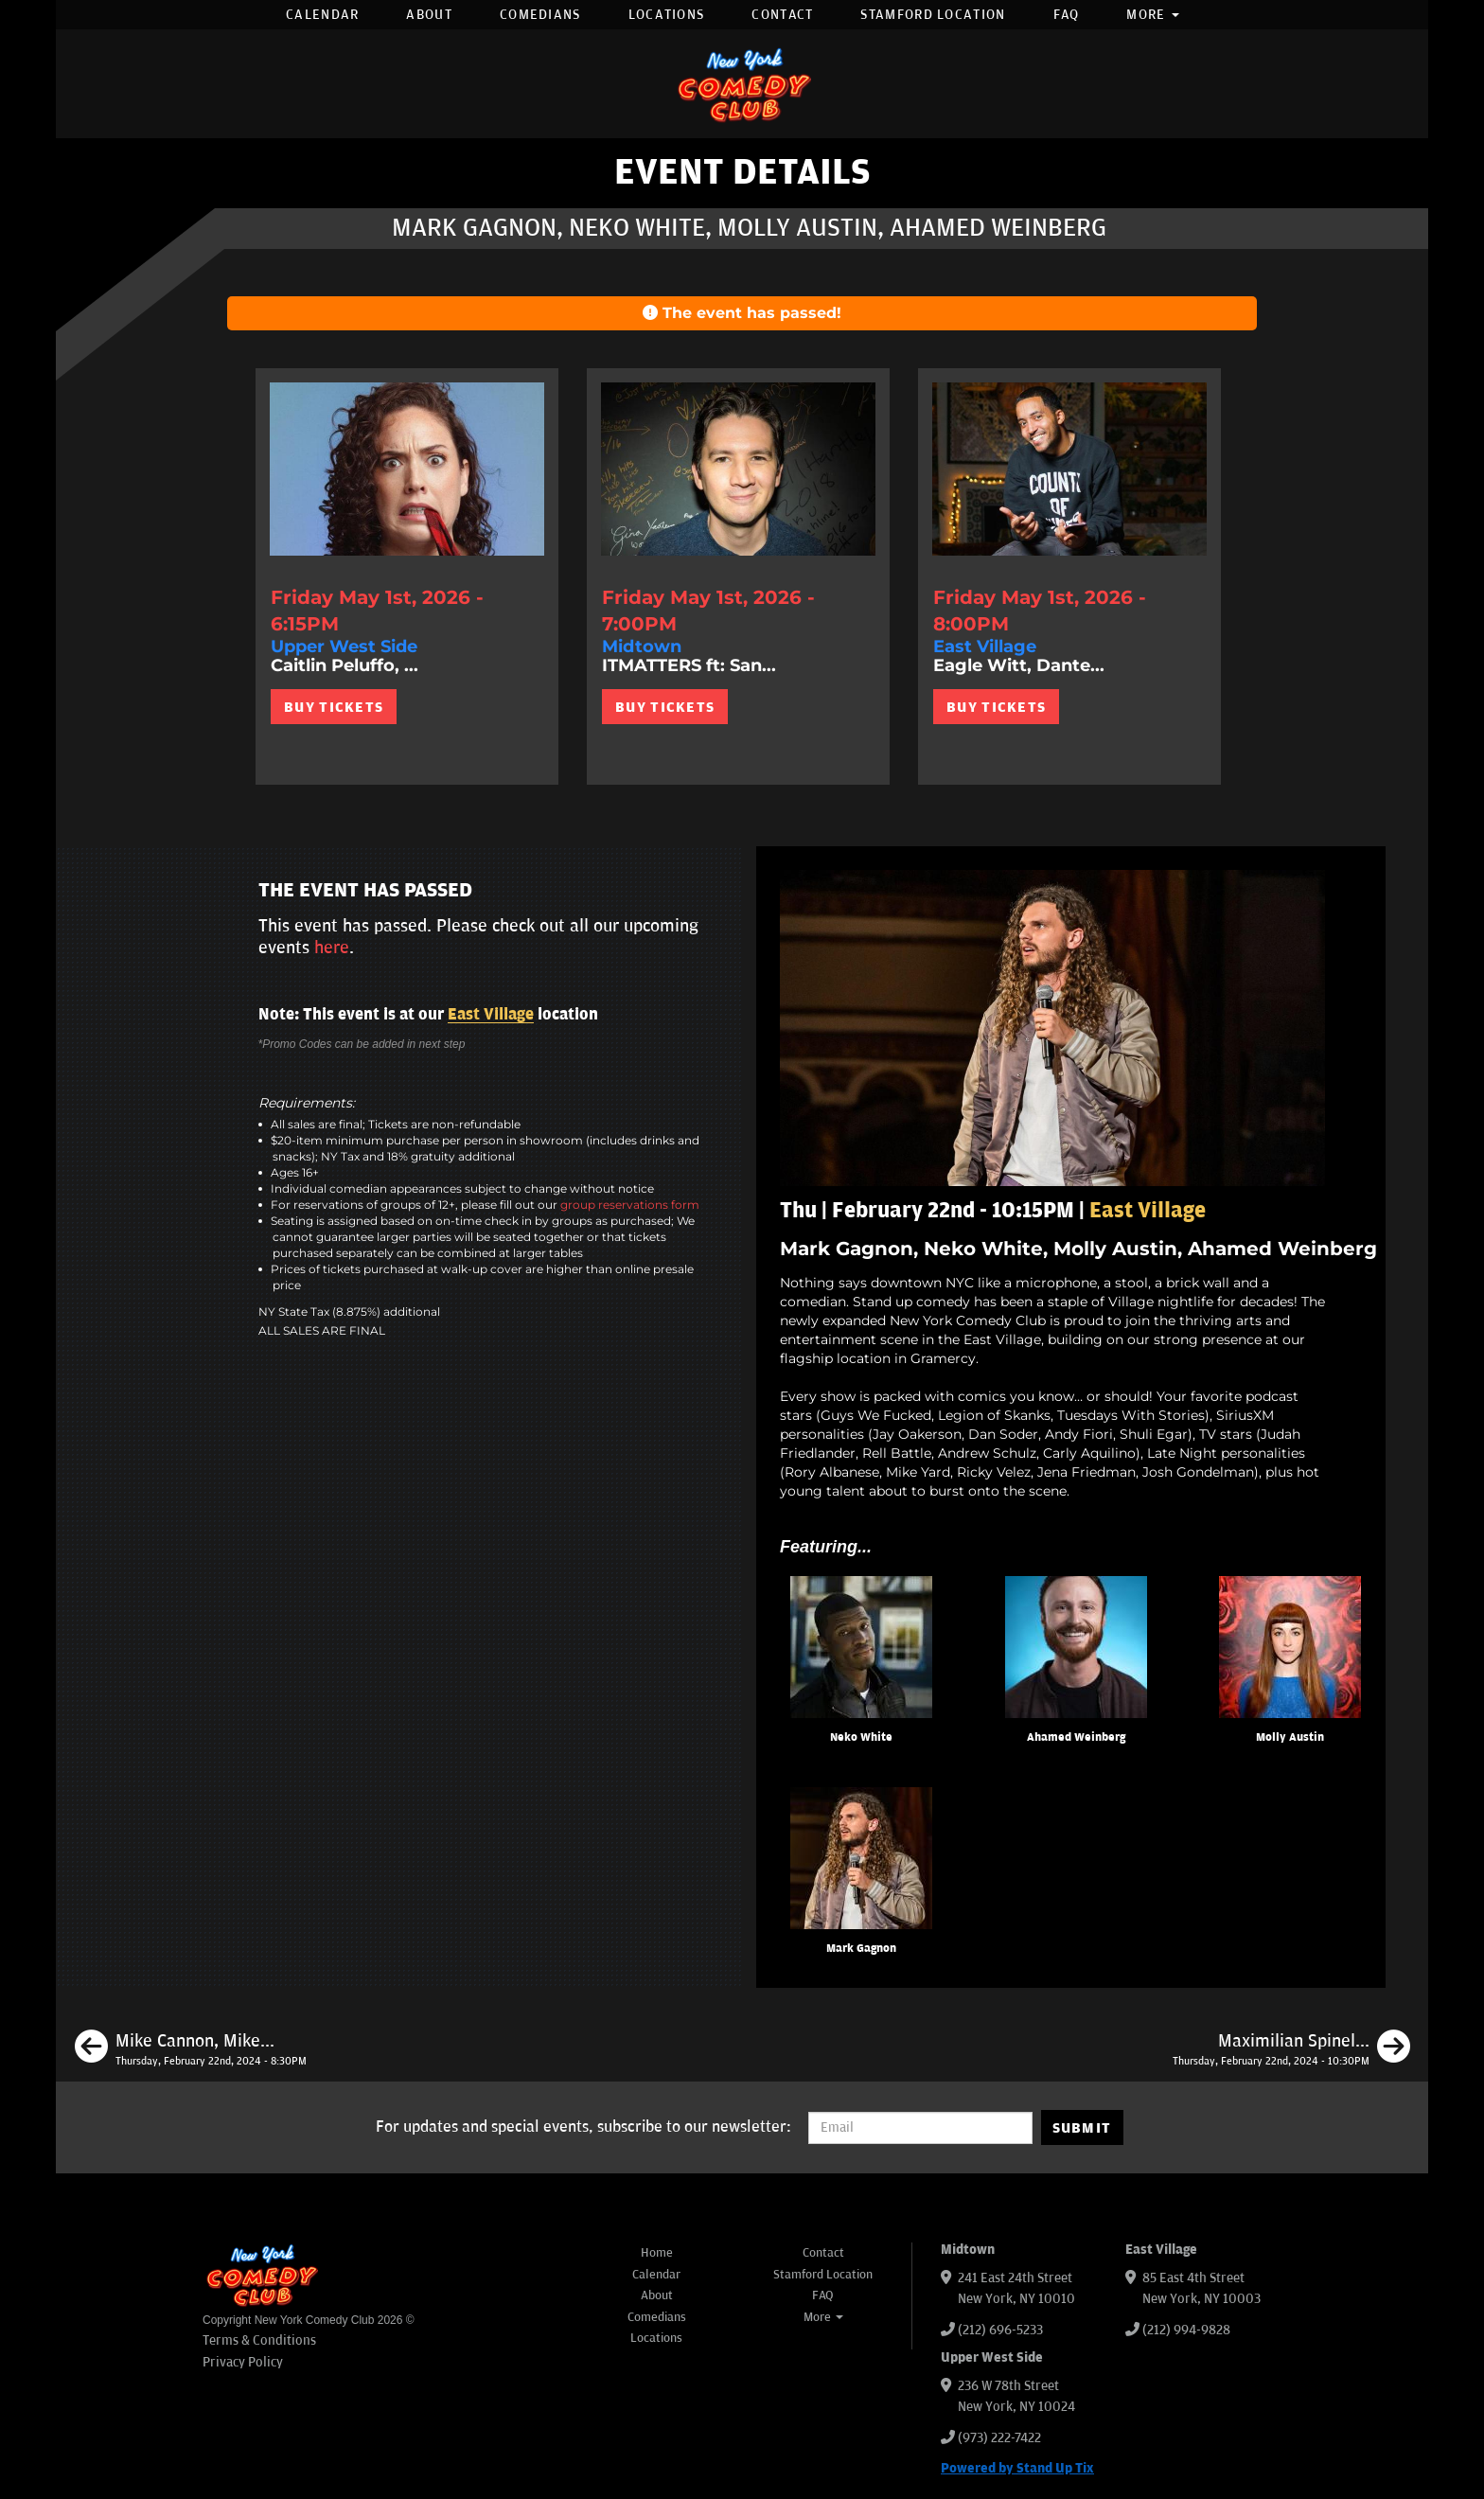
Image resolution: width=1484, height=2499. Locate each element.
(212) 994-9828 (1186, 2330)
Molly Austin (1290, 1737)
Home (657, 2252)
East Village (491, 1014)
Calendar (322, 15)
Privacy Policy (243, 2362)
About (429, 15)
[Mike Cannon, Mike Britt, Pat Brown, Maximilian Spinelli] (191, 2049)
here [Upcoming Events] (331, 947)
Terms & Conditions (259, 2340)
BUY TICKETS (333, 707)
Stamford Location (932, 15)
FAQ (1066, 15)
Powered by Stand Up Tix (1017, 2468)
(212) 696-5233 (1000, 2330)
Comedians (540, 15)
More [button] (1152, 15)
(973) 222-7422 (999, 2438)
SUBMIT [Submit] (1082, 2127)
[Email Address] (920, 2128)
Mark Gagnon (861, 1948)
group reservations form (629, 1204)
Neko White (861, 1737)
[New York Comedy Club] (742, 84)
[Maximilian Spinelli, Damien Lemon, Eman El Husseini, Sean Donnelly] (1291, 2049)
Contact (782, 15)
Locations (666, 15)
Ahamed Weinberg (1076, 1737)
